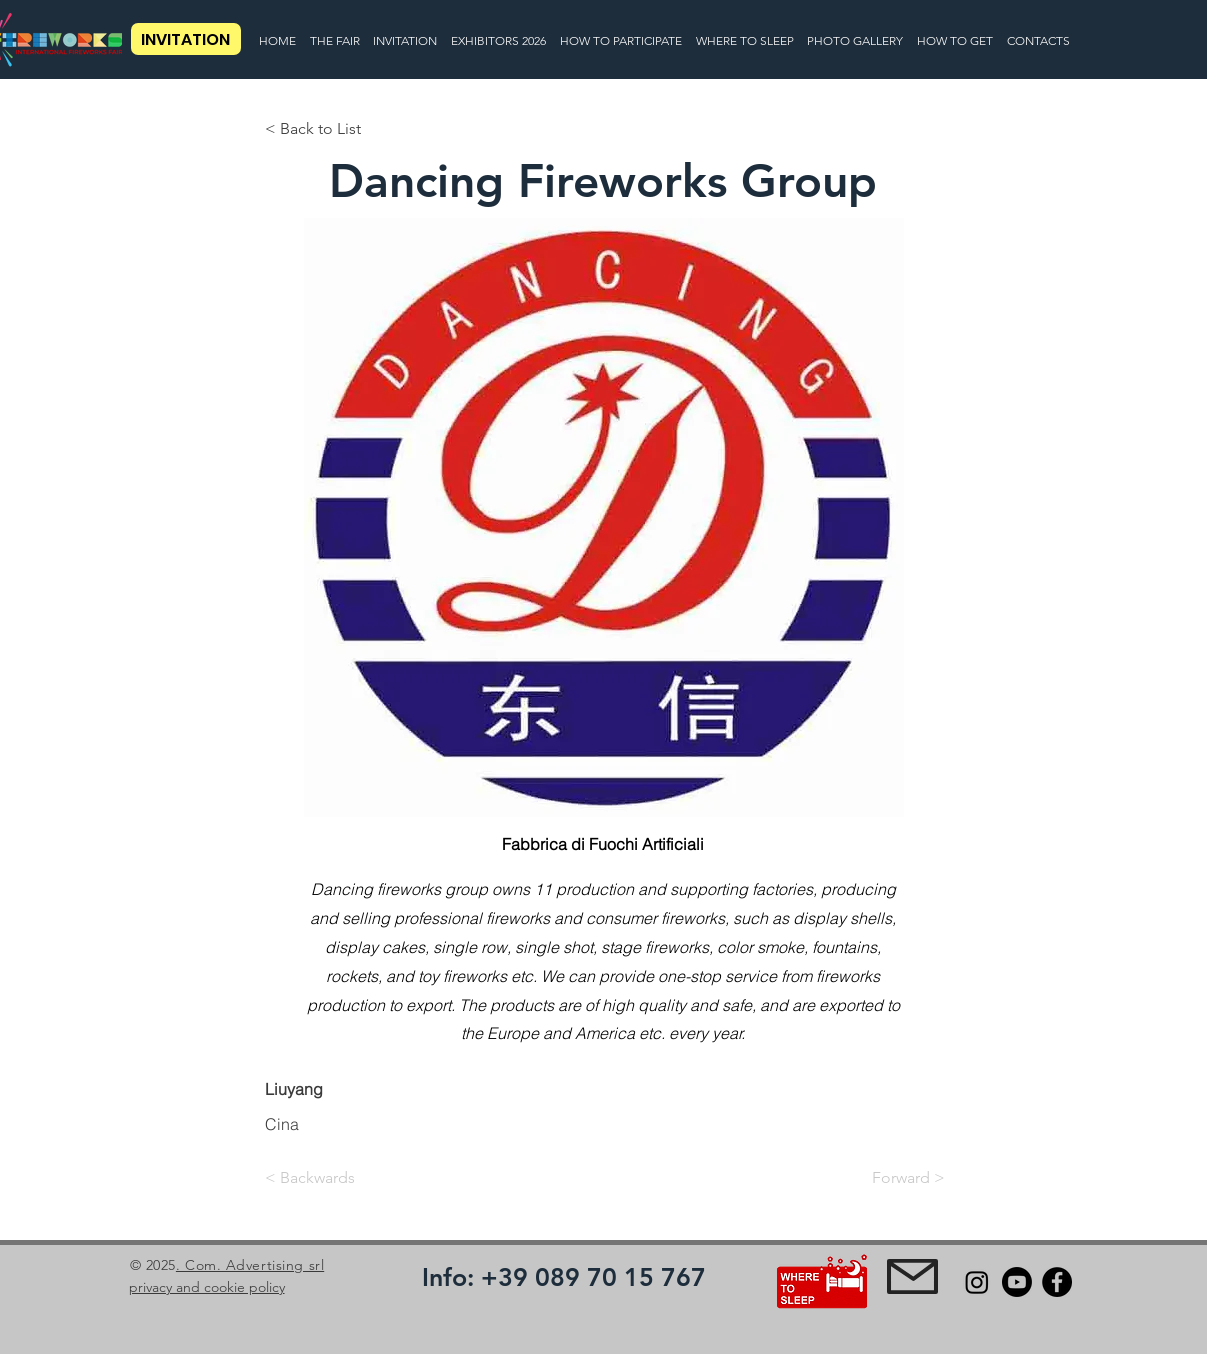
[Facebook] (1057, 1282)
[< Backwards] (331, 1178)
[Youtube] (1017, 1282)
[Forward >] (895, 1178)
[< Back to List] (331, 129)
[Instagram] (977, 1282)
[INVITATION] (186, 39)
